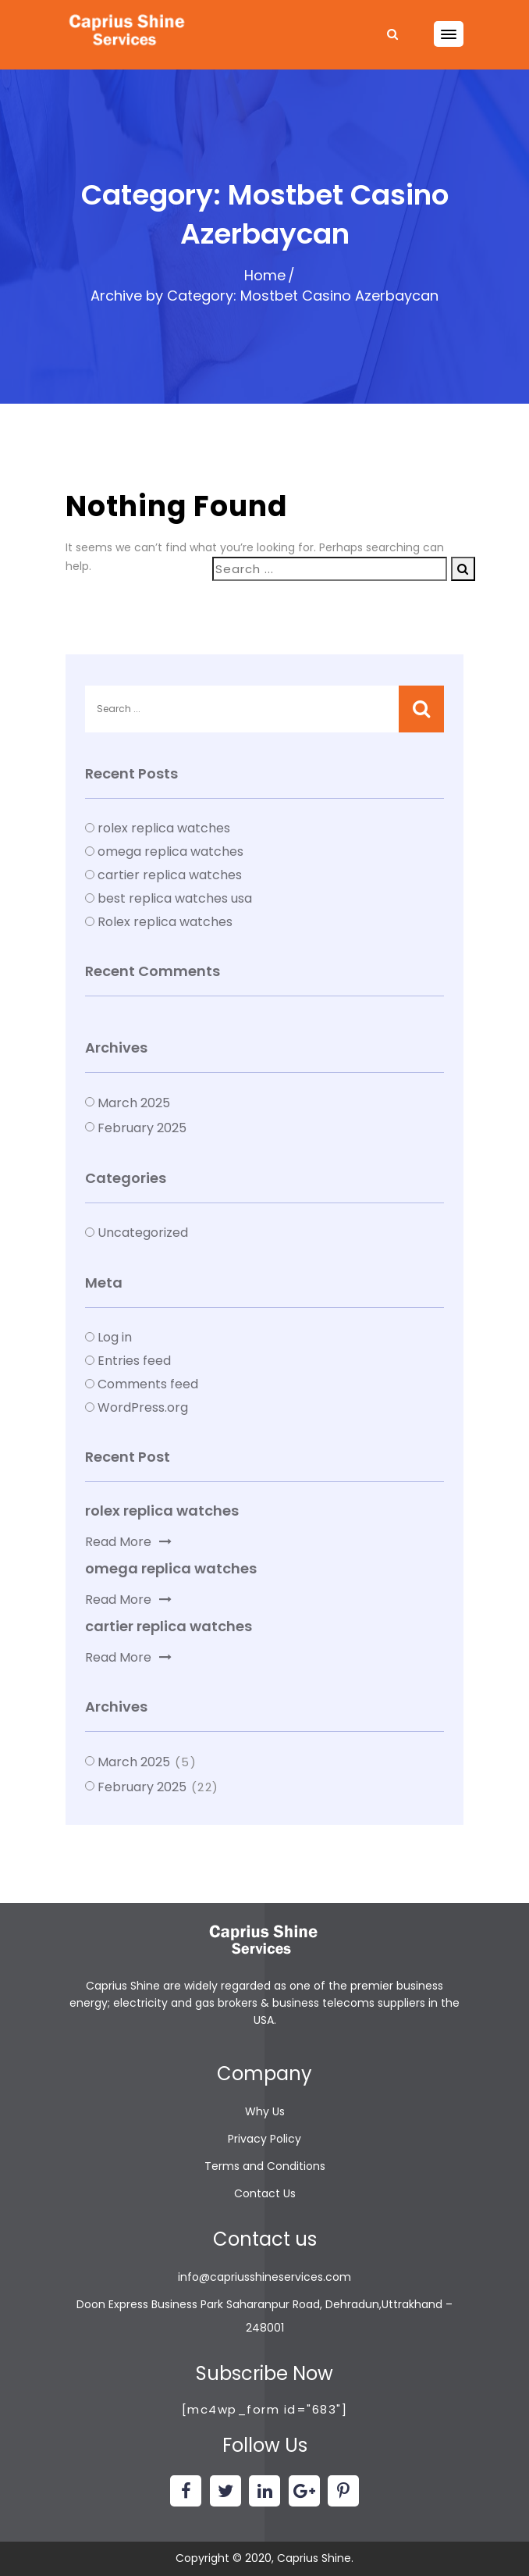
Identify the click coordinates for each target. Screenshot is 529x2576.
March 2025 (134, 1103)
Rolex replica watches (165, 922)
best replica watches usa (175, 898)
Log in (115, 1337)
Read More (128, 1542)
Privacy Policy (264, 2139)
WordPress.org (143, 1407)
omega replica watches (170, 851)
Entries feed (134, 1361)
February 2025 (142, 1128)
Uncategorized (143, 1233)
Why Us (265, 2111)
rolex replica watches (164, 828)
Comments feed (148, 1384)
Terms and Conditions (264, 2166)
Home (265, 275)
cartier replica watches (170, 875)
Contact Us (265, 2193)
